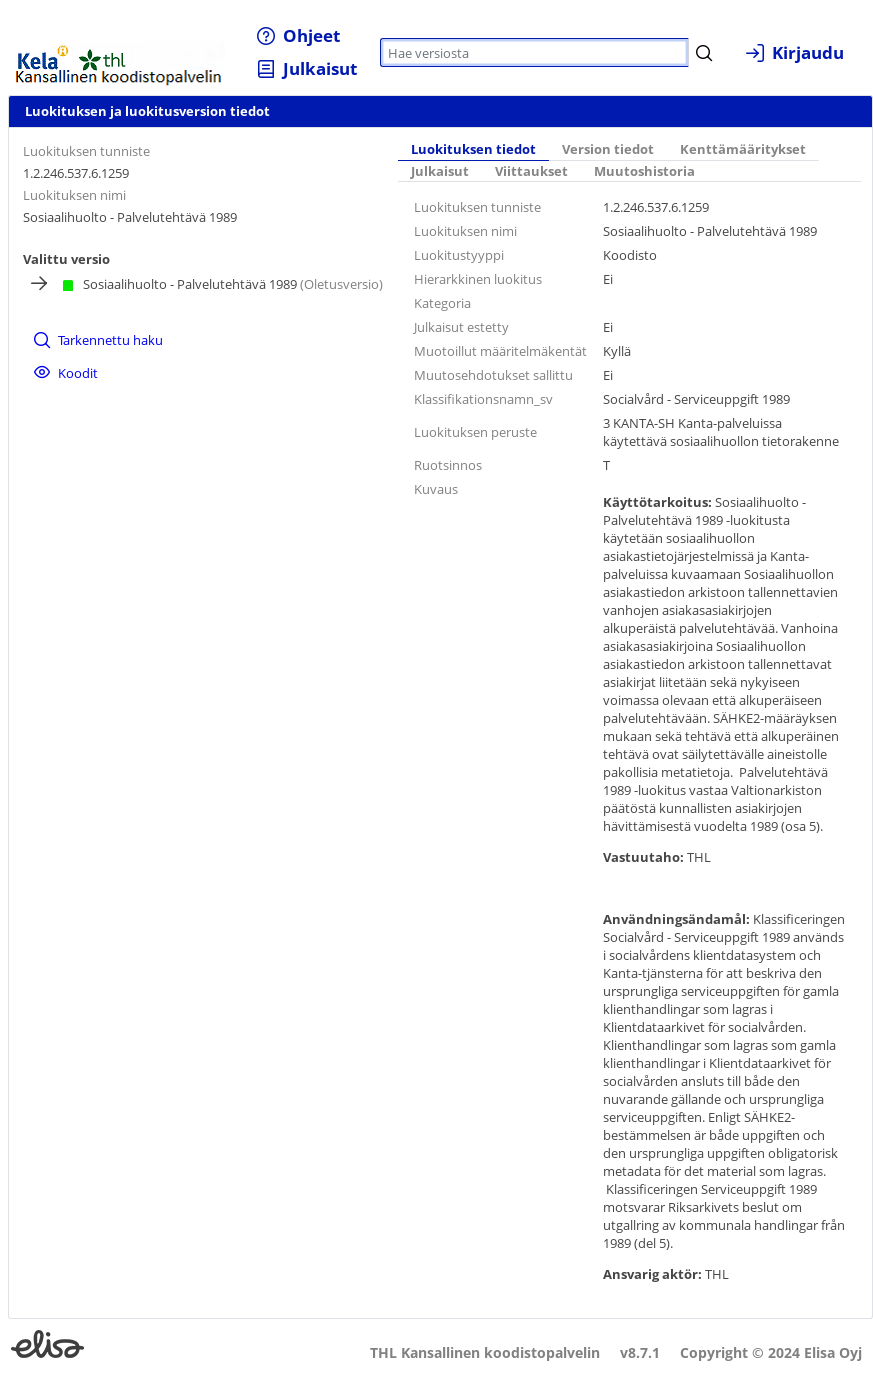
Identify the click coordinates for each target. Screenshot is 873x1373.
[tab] (473, 150)
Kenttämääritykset (743, 149)
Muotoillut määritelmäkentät (500, 351)
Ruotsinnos (448, 465)
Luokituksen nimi (74, 195)
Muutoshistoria (644, 171)
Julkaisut (440, 171)
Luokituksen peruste (475, 432)
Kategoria (442, 303)
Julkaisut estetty (461, 327)
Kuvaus (436, 489)
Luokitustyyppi (459, 255)
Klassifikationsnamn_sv (483, 399)
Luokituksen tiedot (473, 149)
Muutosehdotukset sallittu (493, 375)
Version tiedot (608, 149)
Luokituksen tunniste (86, 151)
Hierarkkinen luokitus (478, 279)
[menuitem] (298, 35)
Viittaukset (531, 171)
